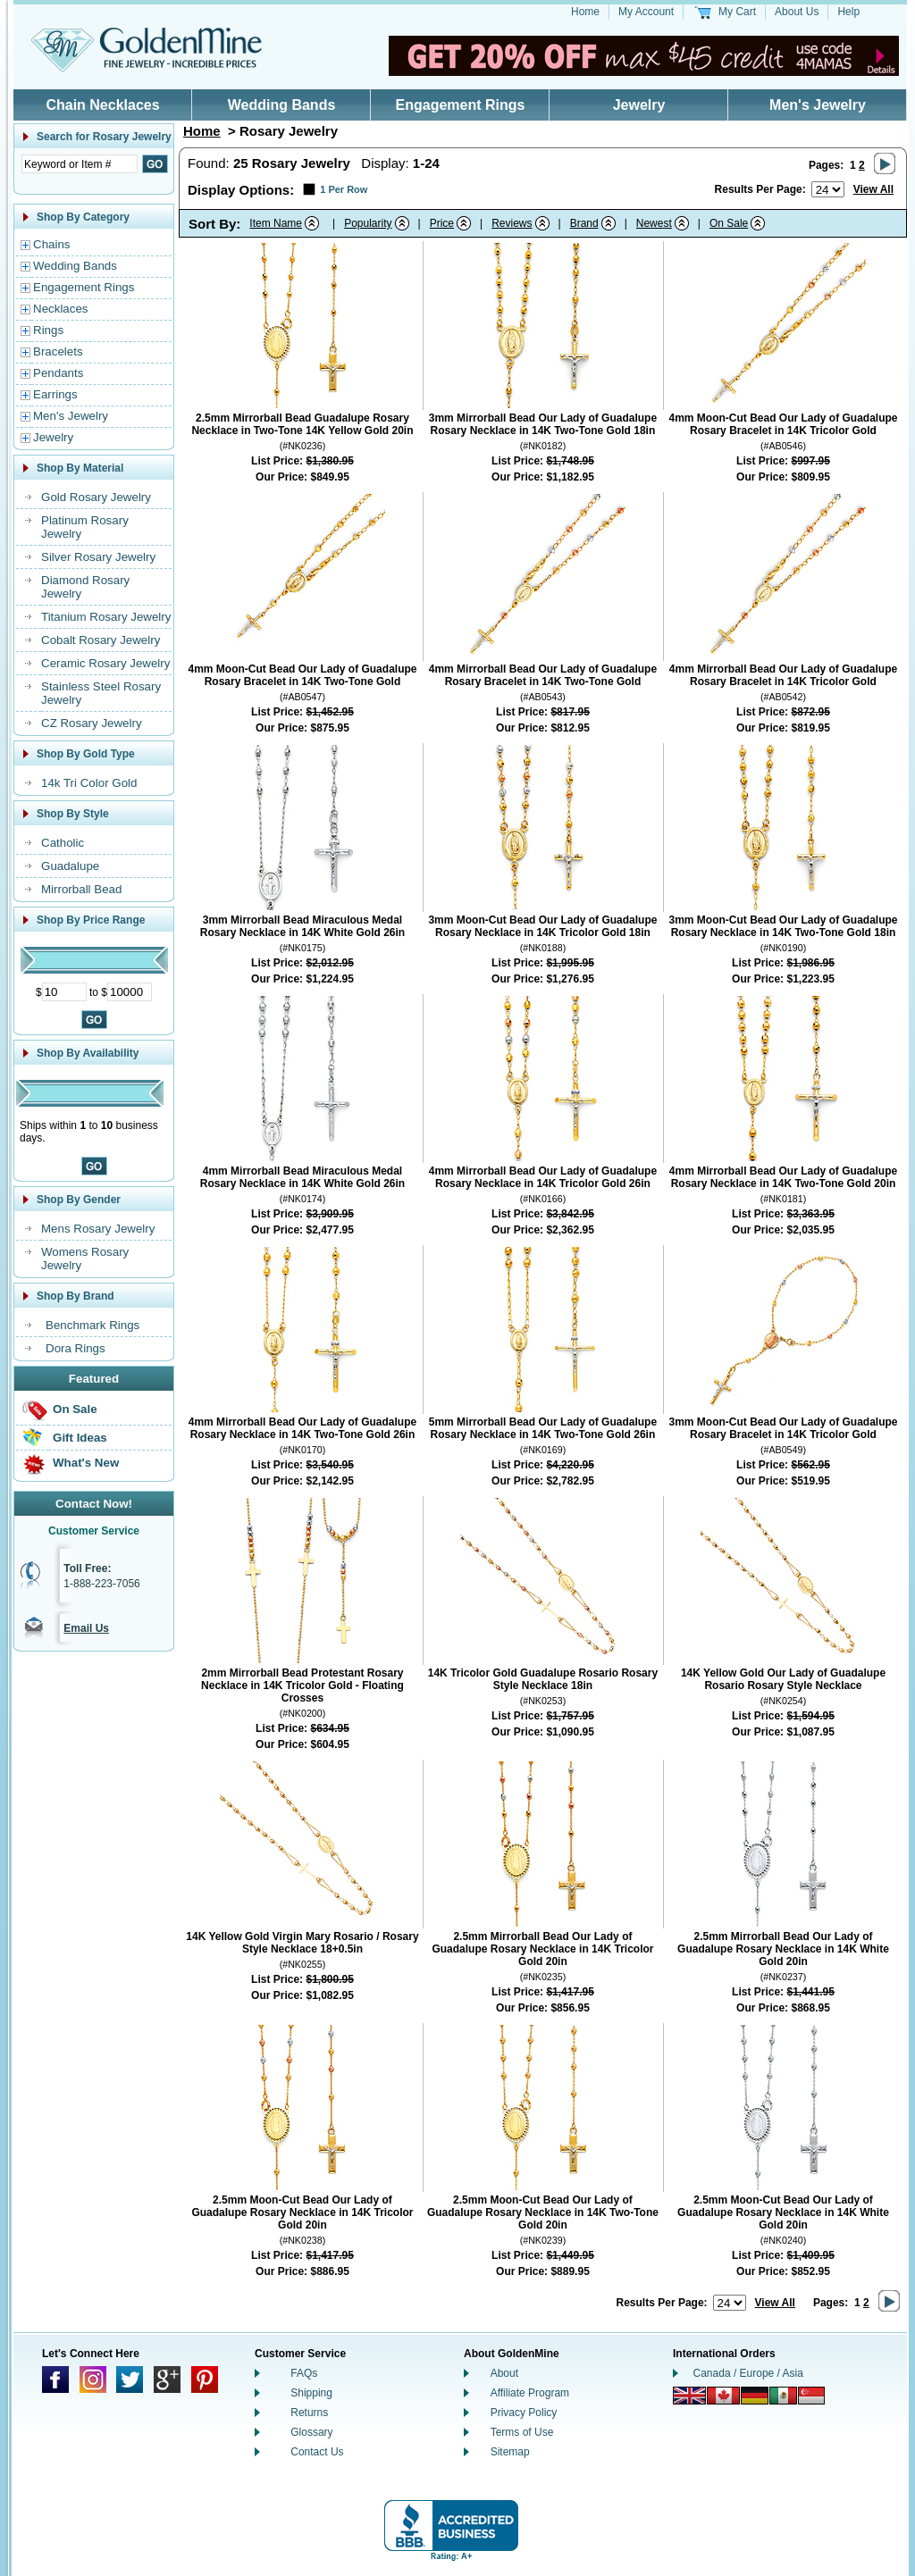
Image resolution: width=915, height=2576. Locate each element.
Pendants (58, 373)
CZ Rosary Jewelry (91, 723)
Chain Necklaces (102, 105)
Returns (309, 2412)
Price (442, 223)
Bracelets (58, 351)
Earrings (55, 394)
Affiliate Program (530, 2393)
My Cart (737, 11)
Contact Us (316, 2452)
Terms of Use (522, 2432)
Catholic (62, 842)
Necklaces (60, 308)
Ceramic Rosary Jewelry (105, 663)
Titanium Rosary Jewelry (106, 616)
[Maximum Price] (129, 992)
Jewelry (639, 105)
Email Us (86, 1628)
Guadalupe (70, 866)
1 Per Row (343, 189)
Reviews (511, 223)
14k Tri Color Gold (89, 783)
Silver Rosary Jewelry (98, 557)
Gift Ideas (80, 1437)
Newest (654, 223)
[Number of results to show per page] (827, 189)
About (504, 2373)
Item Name (275, 223)
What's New (86, 1462)
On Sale (75, 1409)
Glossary (311, 2432)
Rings (48, 330)
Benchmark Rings (92, 1325)
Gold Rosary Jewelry (96, 497)
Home (585, 11)
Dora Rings (75, 1348)
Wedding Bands (282, 105)
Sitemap (510, 2452)
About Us (796, 11)
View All (873, 189)
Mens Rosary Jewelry (98, 1228)
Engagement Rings (460, 105)
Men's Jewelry (817, 105)
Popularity (367, 223)
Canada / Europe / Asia (748, 2373)
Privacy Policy (524, 2412)
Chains (52, 244)
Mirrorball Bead (81, 889)
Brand (584, 223)
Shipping (311, 2393)
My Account (646, 11)
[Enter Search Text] (79, 164)
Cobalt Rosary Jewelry (100, 640)
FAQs (303, 2373)
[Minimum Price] (64, 992)
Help (848, 11)
